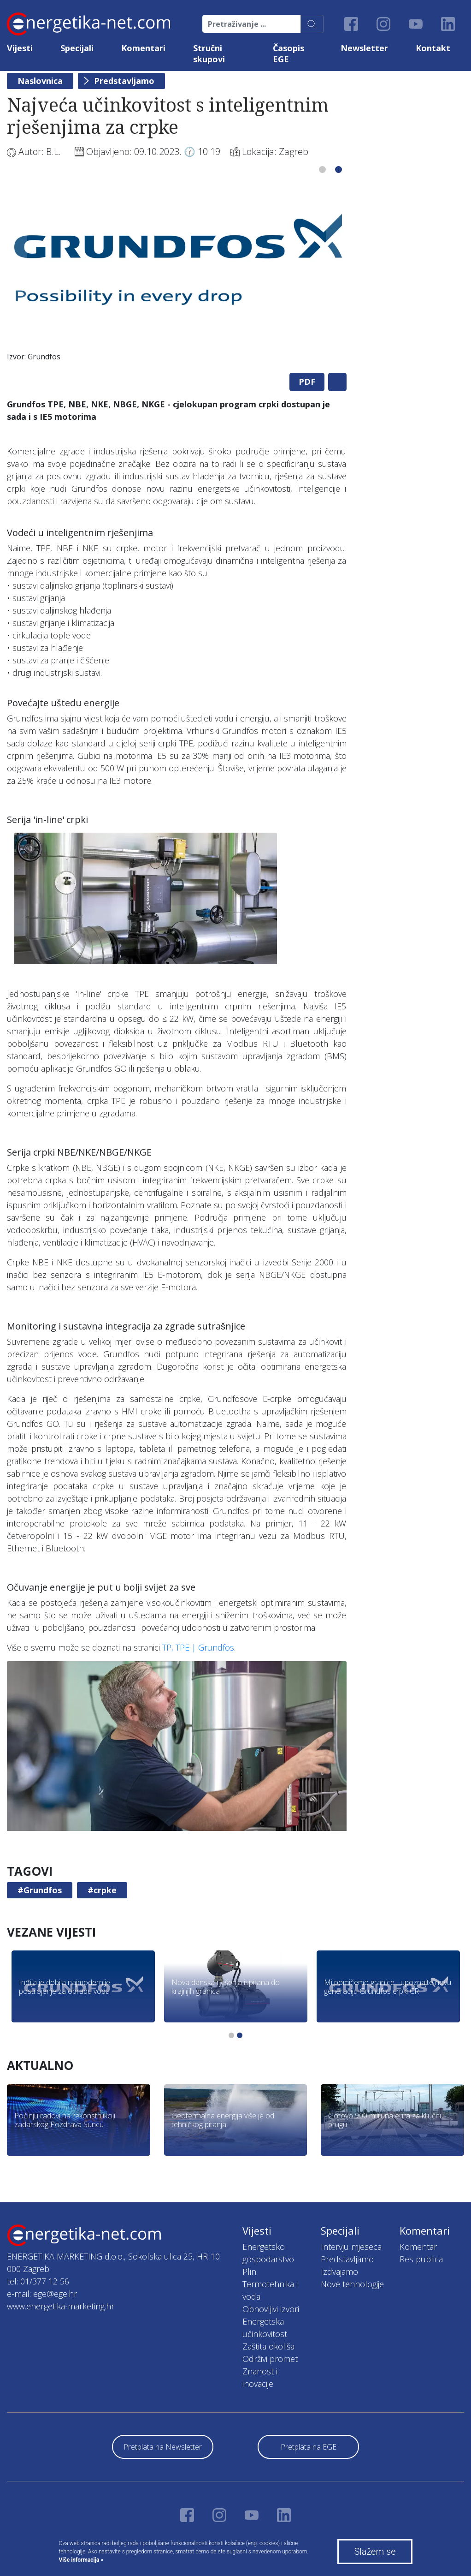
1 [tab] (322, 169)
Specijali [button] (77, 48)
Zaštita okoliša (268, 2346)
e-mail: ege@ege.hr (42, 2293)
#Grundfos (40, 1890)
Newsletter (364, 48)
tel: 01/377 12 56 (38, 2281)
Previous (17, 262)
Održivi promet (270, 2358)
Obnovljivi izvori (270, 2308)
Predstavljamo (124, 80)
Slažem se (374, 2551)
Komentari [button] (143, 48)
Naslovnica (40, 80)
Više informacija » (81, 2560)
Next (336, 262)
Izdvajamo (339, 2271)
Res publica (421, 2259)
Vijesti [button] (20, 48)
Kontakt (433, 48)
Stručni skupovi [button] (209, 53)
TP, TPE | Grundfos (198, 1647)
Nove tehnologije (352, 2284)
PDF (307, 381)
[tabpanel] (177, 271)
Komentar (418, 2246)
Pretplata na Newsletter (163, 2447)
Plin (249, 2271)
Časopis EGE (288, 53)
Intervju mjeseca (351, 2246)
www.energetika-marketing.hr (60, 2306)
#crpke (102, 1890)
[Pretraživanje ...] (251, 24)
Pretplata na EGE (308, 2447)
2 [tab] (338, 169)
